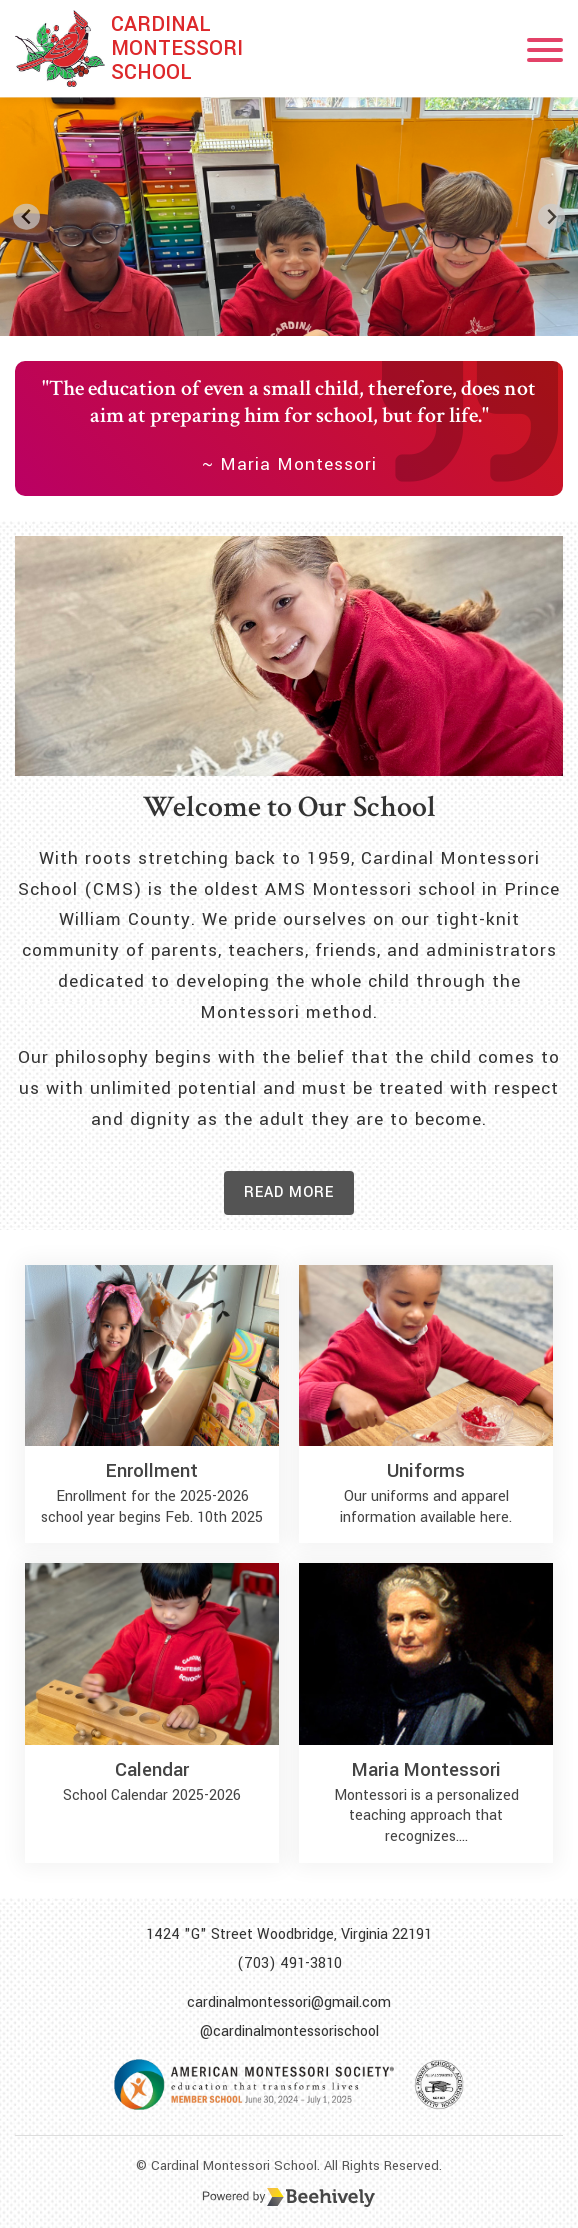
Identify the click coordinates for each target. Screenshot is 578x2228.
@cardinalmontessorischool (289, 2031)
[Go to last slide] (26, 216)
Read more (289, 1192)
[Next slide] (551, 216)
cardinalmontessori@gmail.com (289, 2002)
